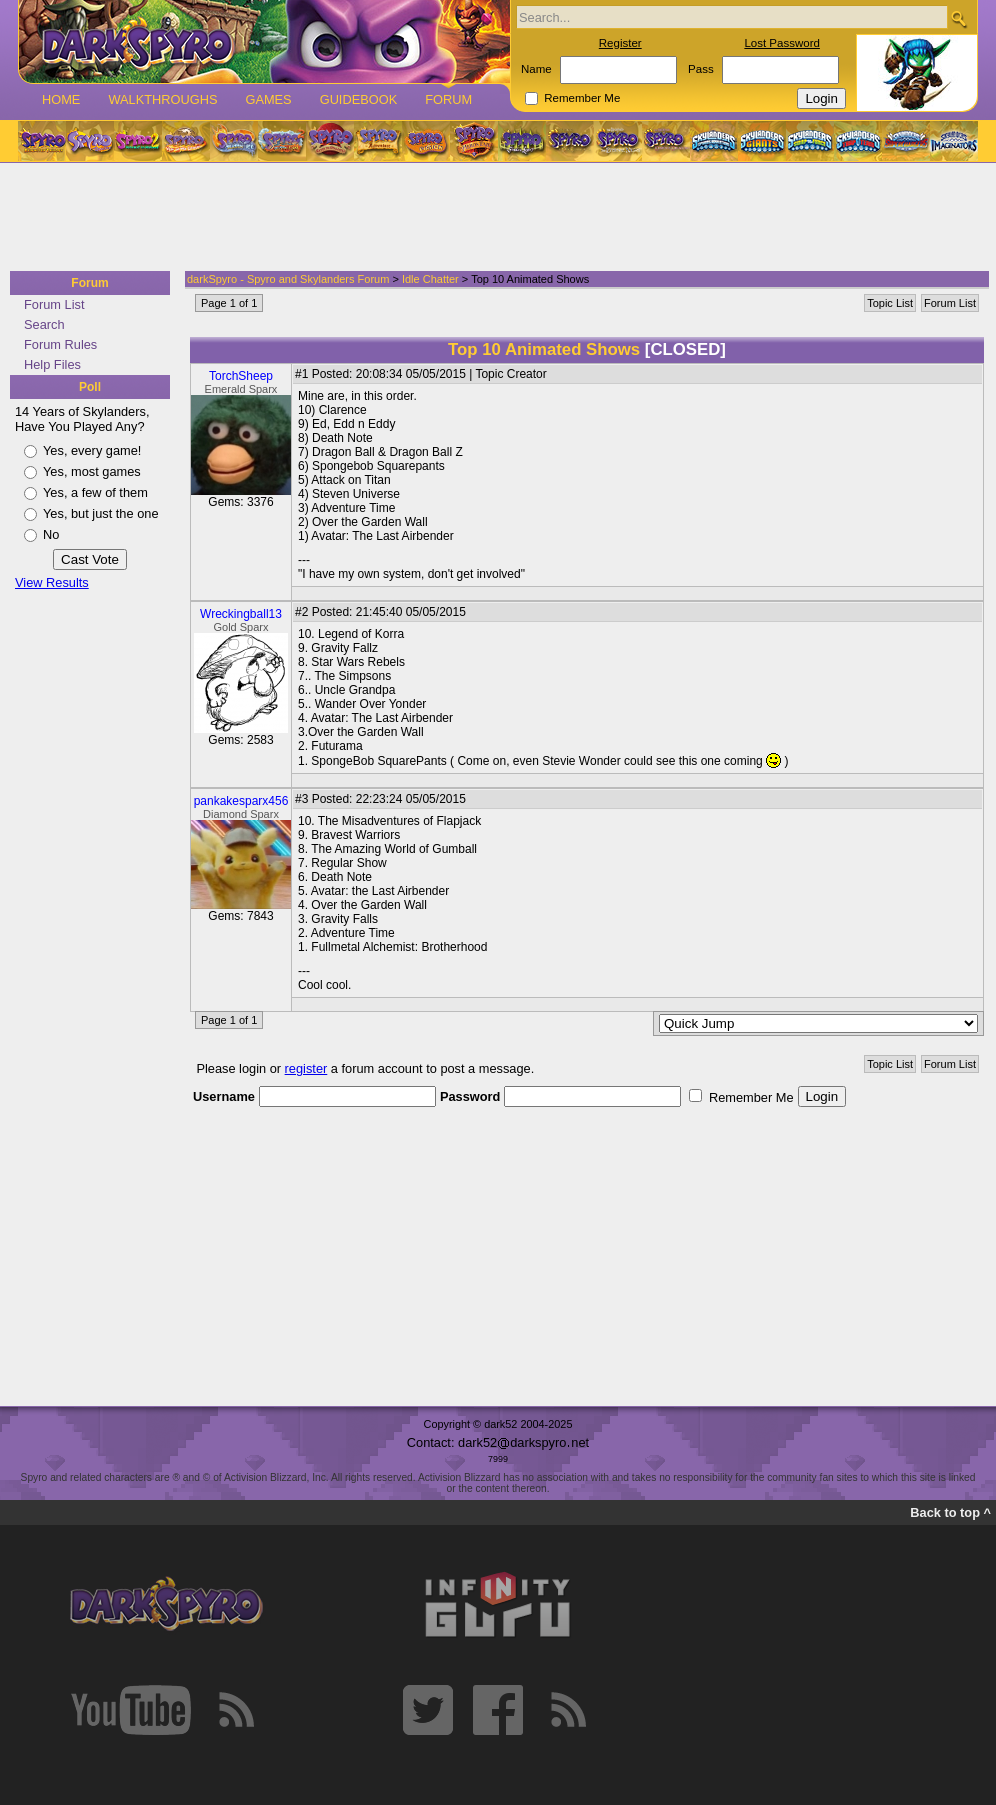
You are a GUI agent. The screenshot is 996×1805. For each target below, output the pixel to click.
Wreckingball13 (241, 614)
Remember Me (582, 98)
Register (620, 43)
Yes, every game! (92, 450)
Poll (90, 387)
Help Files (52, 364)
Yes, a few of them (95, 492)
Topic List (890, 303)
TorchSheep (241, 376)
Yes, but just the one (101, 513)
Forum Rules (60, 344)
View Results (52, 582)
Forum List (54, 304)
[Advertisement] (492, 218)
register (306, 1068)
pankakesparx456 (241, 801)
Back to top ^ (950, 1512)
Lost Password (782, 43)
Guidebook (359, 99)
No (51, 534)
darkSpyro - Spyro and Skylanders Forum (288, 279)
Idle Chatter (430, 279)
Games (268, 99)
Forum (448, 99)
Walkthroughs (162, 99)
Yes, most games (92, 471)
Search (44, 324)
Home (61, 99)
